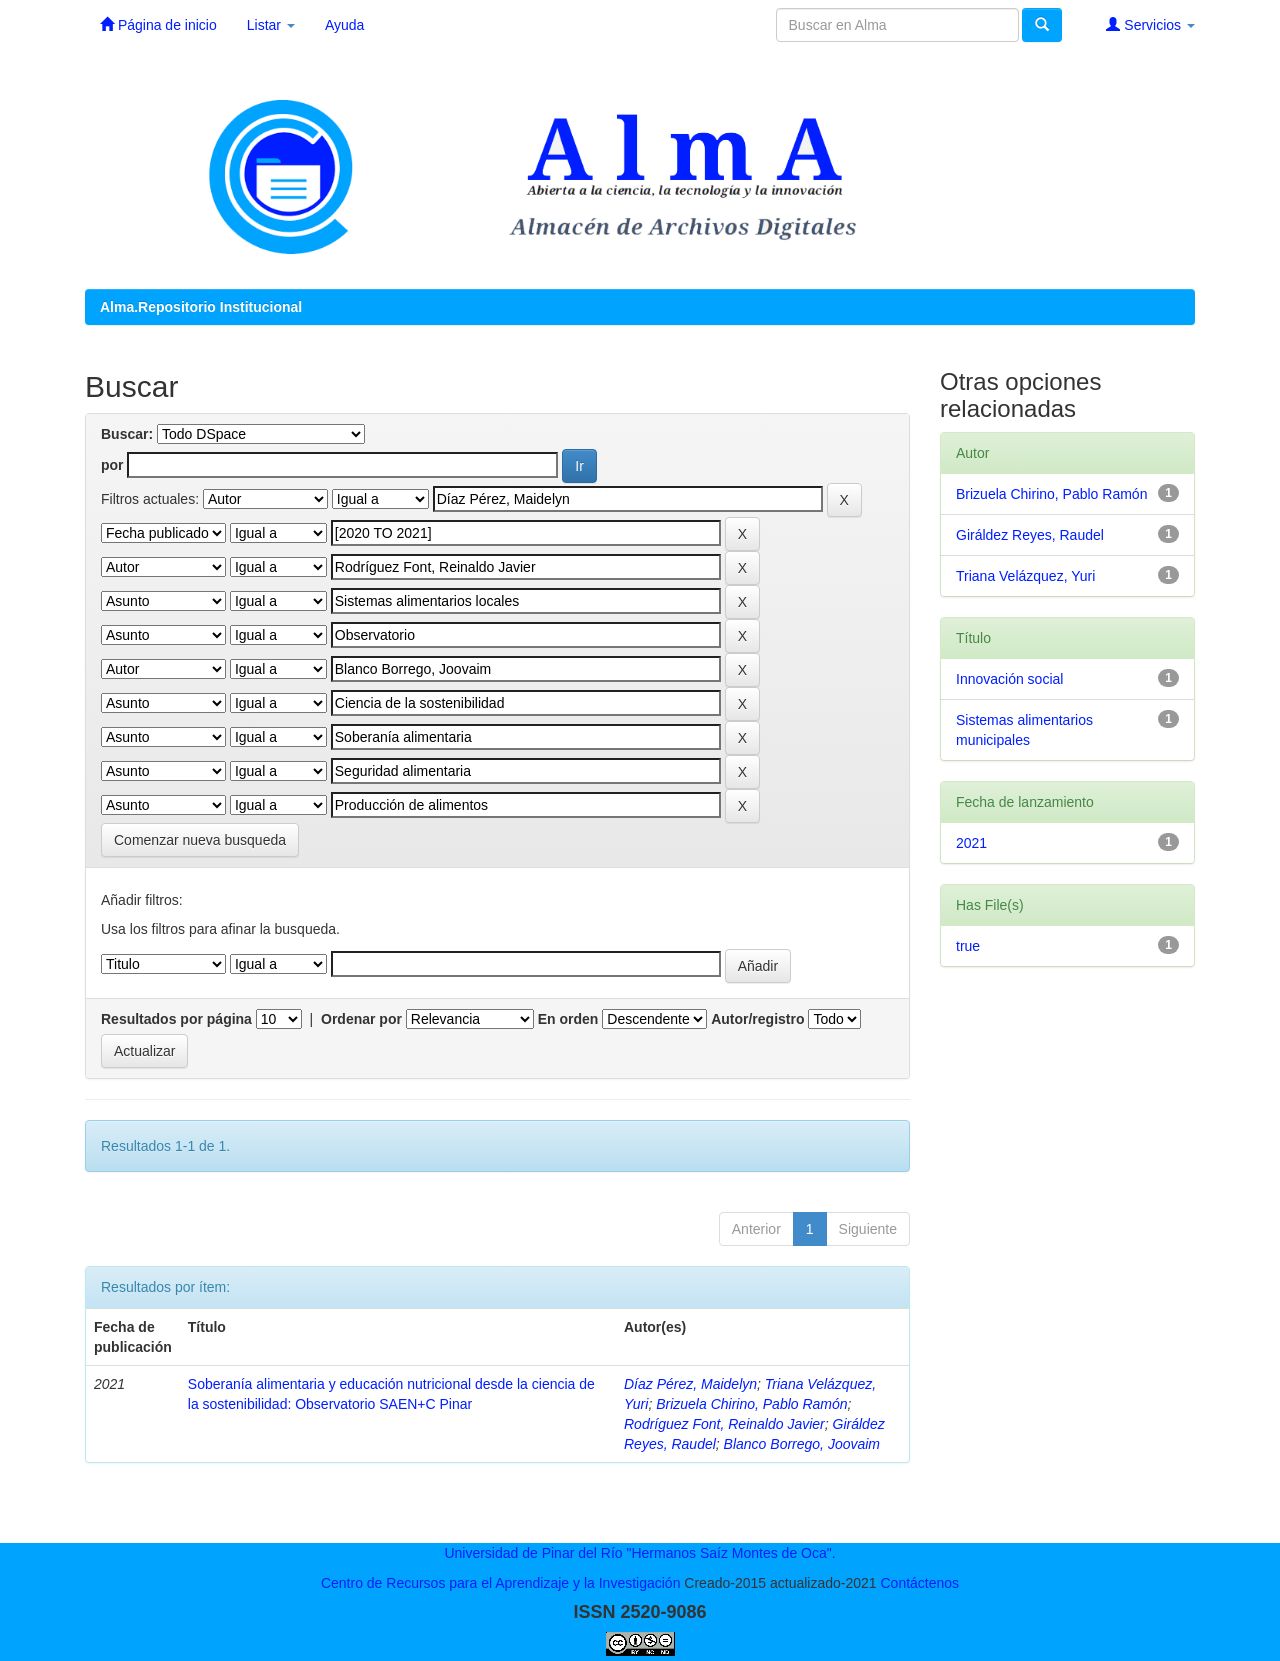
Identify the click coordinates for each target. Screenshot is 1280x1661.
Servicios (1150, 24)
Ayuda (344, 25)
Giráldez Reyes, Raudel (1030, 535)
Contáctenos (919, 1583)
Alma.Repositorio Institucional (201, 307)
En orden (568, 1019)
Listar (271, 25)
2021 (971, 843)
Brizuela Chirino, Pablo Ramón (751, 1404)
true (968, 946)
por (112, 465)
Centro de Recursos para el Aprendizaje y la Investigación (501, 1583)
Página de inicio (158, 24)
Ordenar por (361, 1019)
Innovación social (1009, 679)
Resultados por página (176, 1019)
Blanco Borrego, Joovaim (802, 1444)
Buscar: (127, 434)
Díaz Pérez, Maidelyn (690, 1384)
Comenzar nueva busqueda (200, 840)
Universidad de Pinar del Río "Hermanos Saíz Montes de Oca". (639, 1553)
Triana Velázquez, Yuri (1025, 576)
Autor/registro (757, 1019)
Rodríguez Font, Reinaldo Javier (724, 1424)
